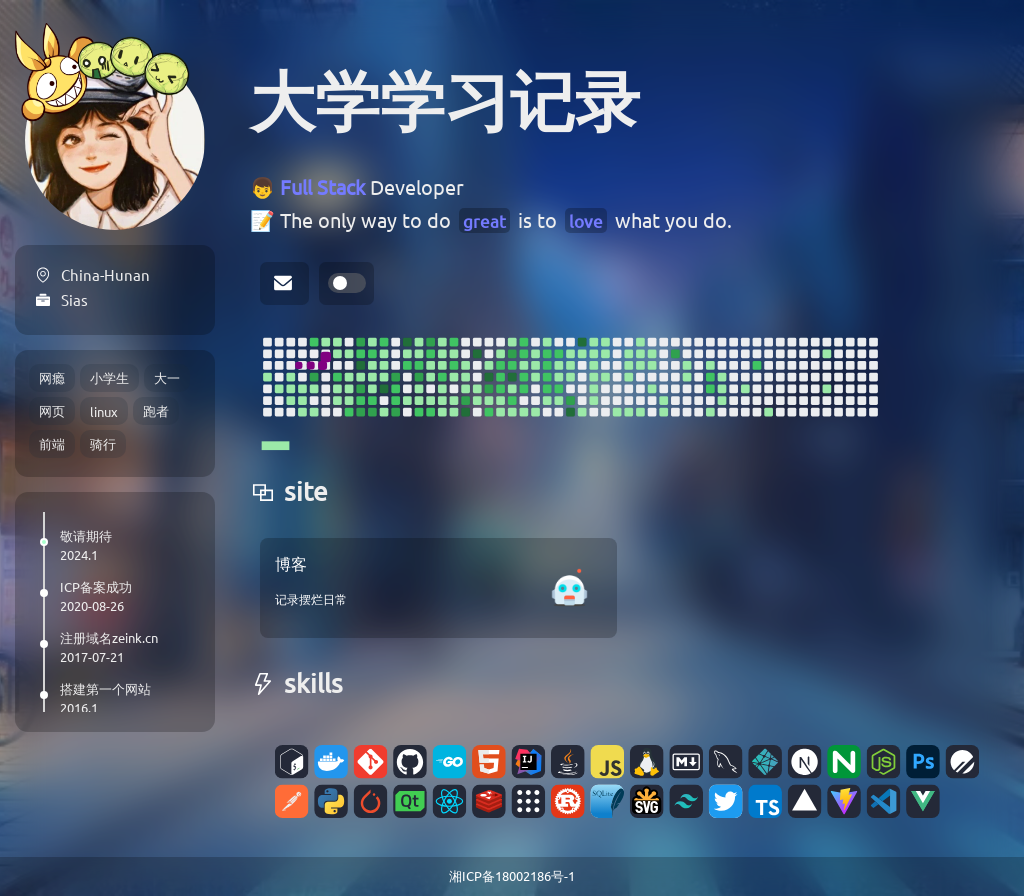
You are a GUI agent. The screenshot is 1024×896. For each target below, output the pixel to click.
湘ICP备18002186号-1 (512, 875)
